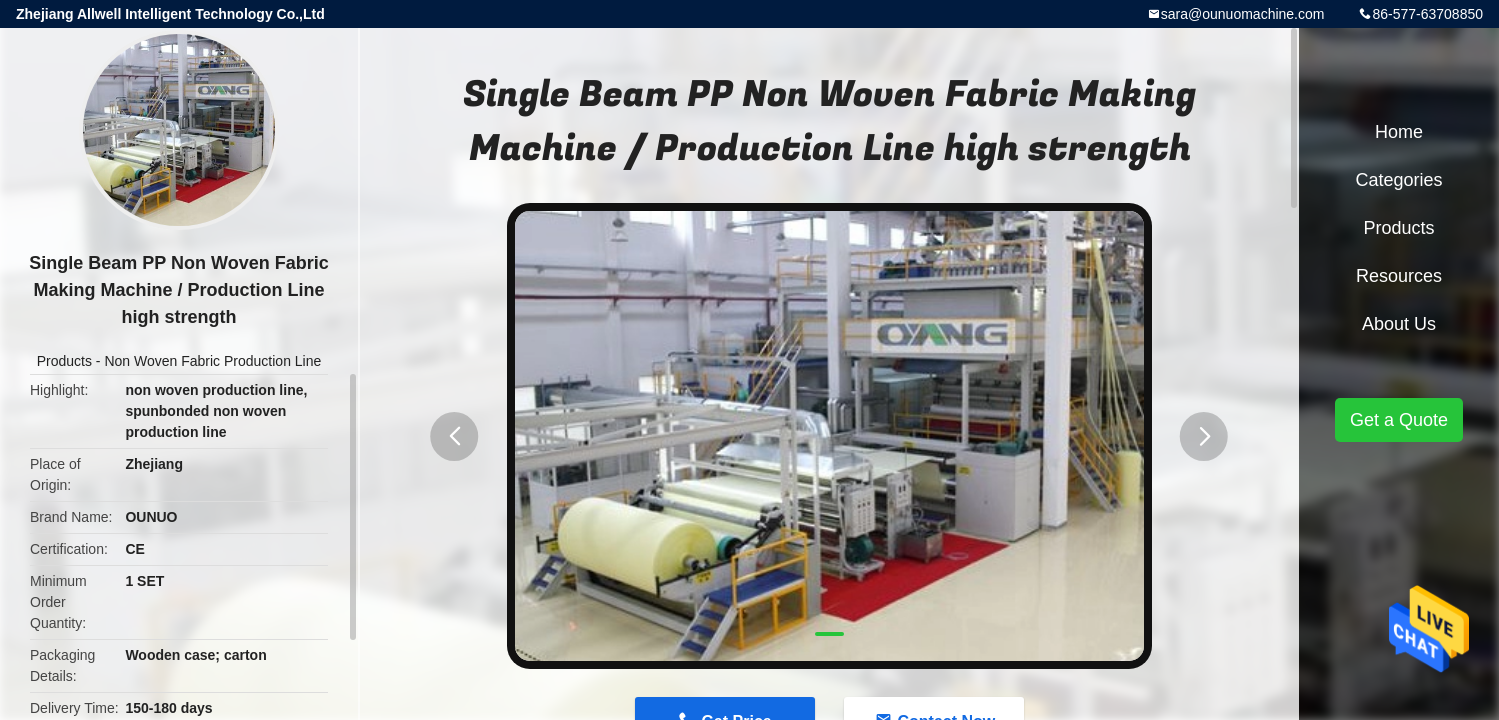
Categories (1398, 180)
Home (1399, 132)
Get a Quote (1399, 420)
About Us (1399, 324)
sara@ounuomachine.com (1243, 14)
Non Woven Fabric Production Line (212, 361)
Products (64, 361)
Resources (1399, 276)
